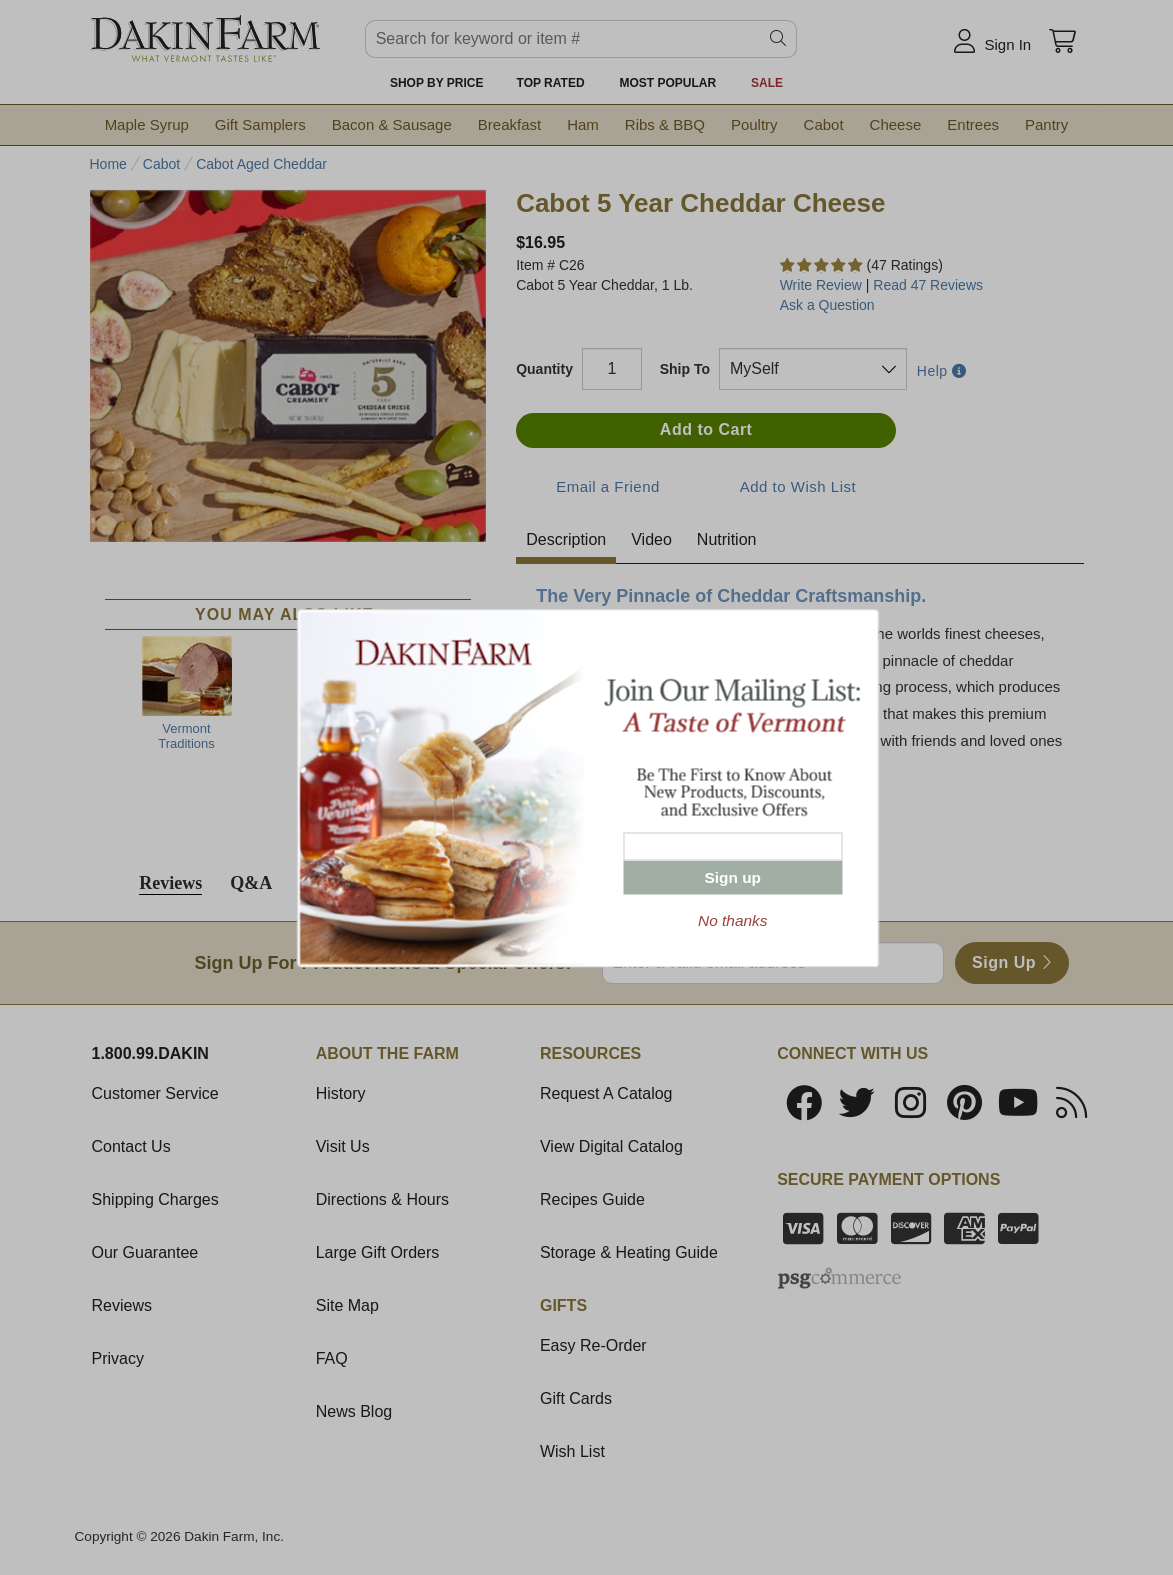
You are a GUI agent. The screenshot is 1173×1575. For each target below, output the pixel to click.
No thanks (732, 919)
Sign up (733, 876)
